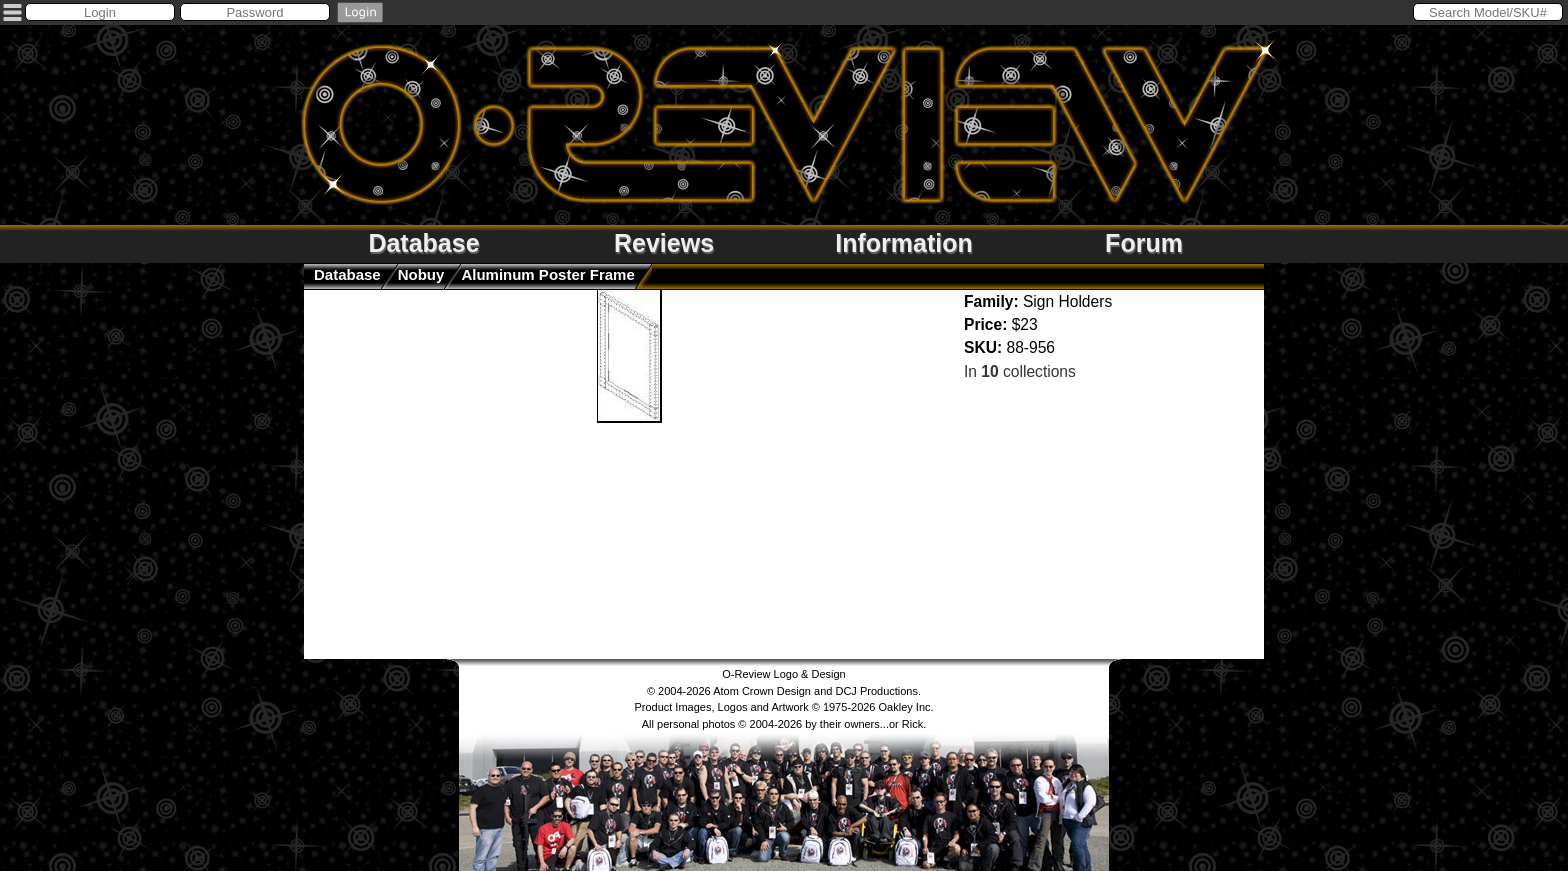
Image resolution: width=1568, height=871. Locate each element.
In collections (1020, 371)
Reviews (664, 243)
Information (904, 243)
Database (423, 243)
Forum (1144, 243)
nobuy (421, 274)
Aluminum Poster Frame (547, 274)
